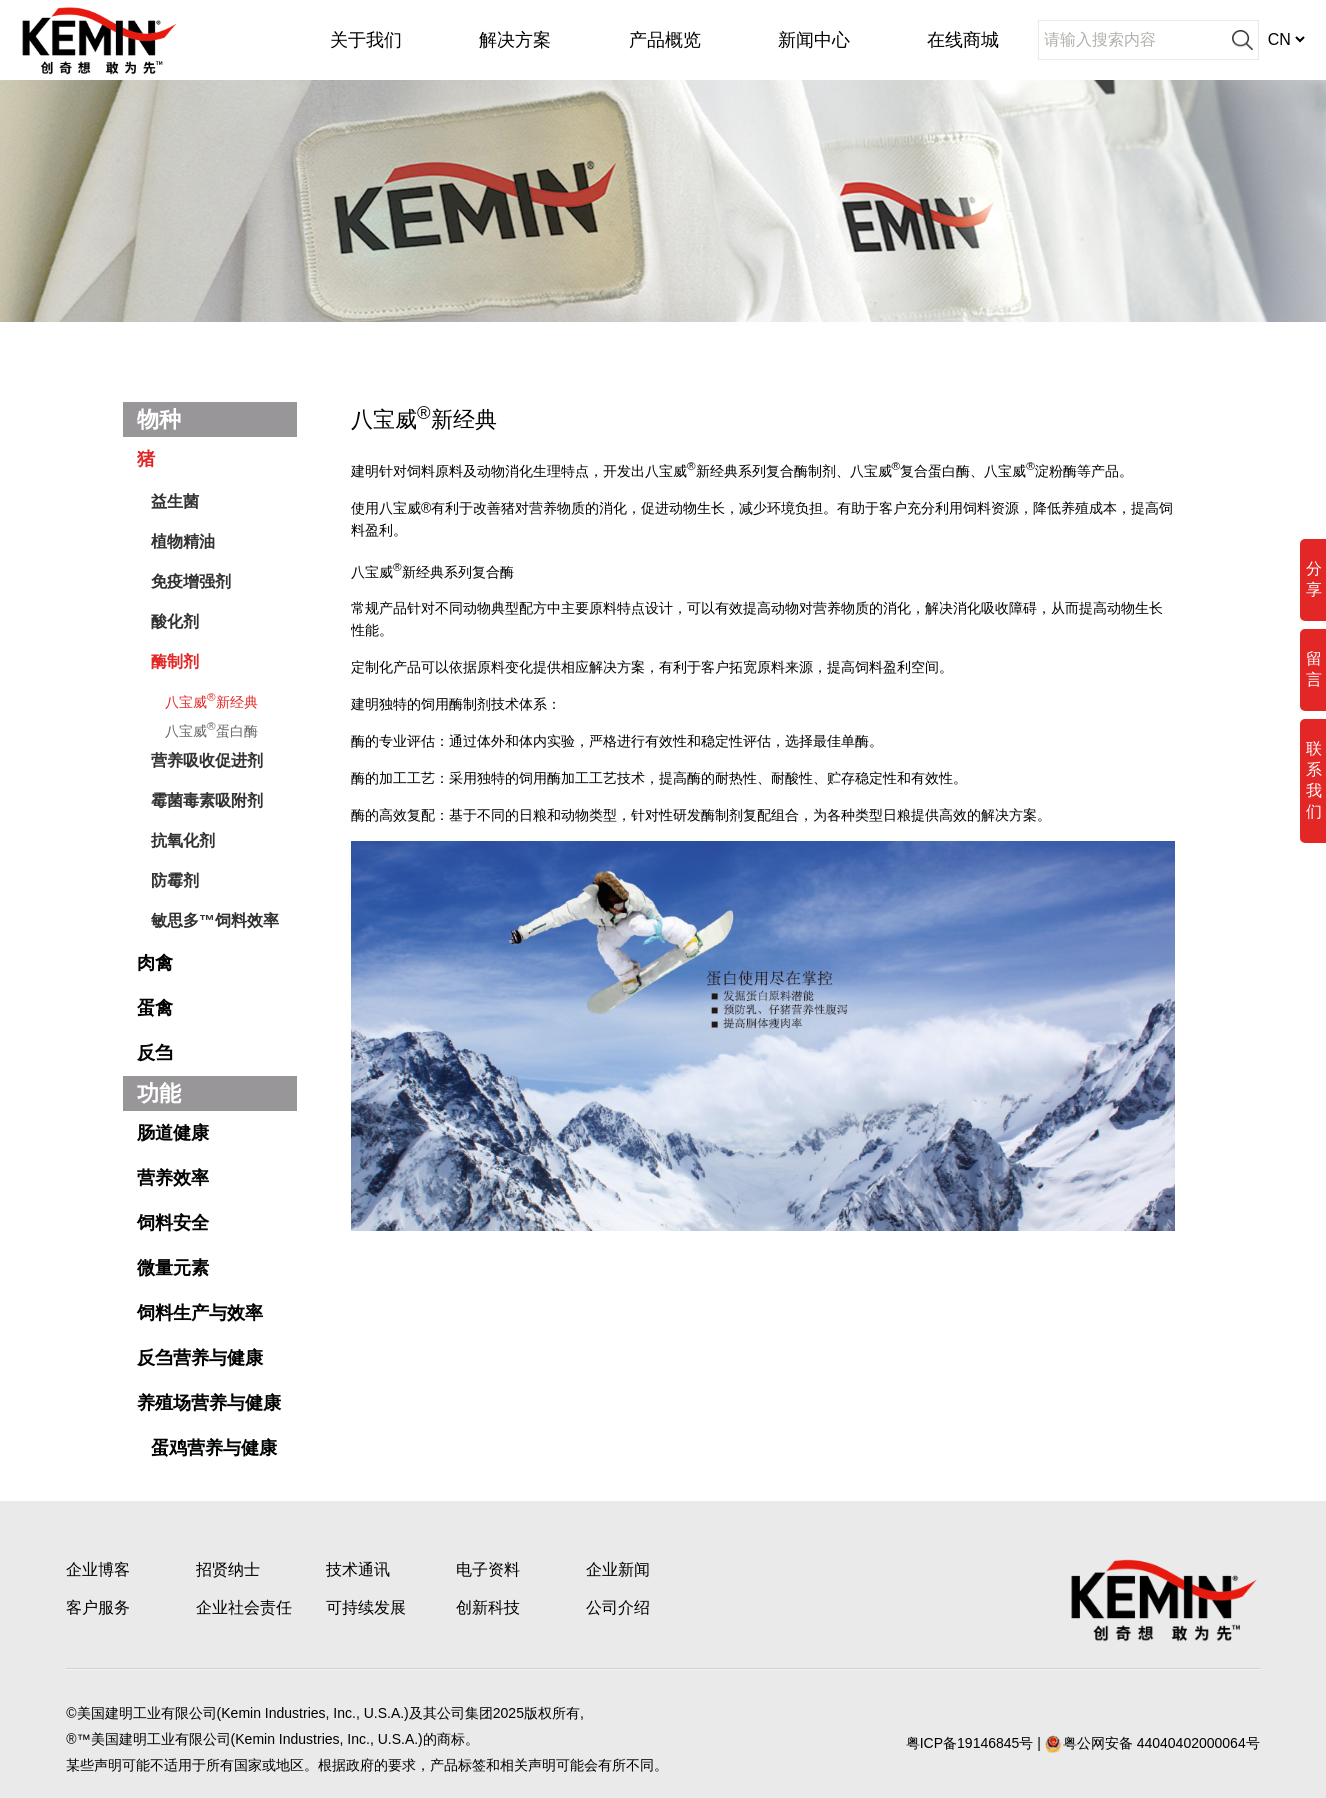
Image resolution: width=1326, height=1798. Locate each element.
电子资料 (488, 1569)
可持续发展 (366, 1607)
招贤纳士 (228, 1569)
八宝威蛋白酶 (211, 729)
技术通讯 (358, 1569)
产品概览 (665, 40)
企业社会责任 (244, 1607)
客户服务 (98, 1607)
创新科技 (488, 1607)
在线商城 (963, 40)
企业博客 (98, 1569)
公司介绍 (618, 1607)
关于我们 (366, 40)
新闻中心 (814, 40)
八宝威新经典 (211, 700)
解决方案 (515, 40)
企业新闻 (618, 1569)
